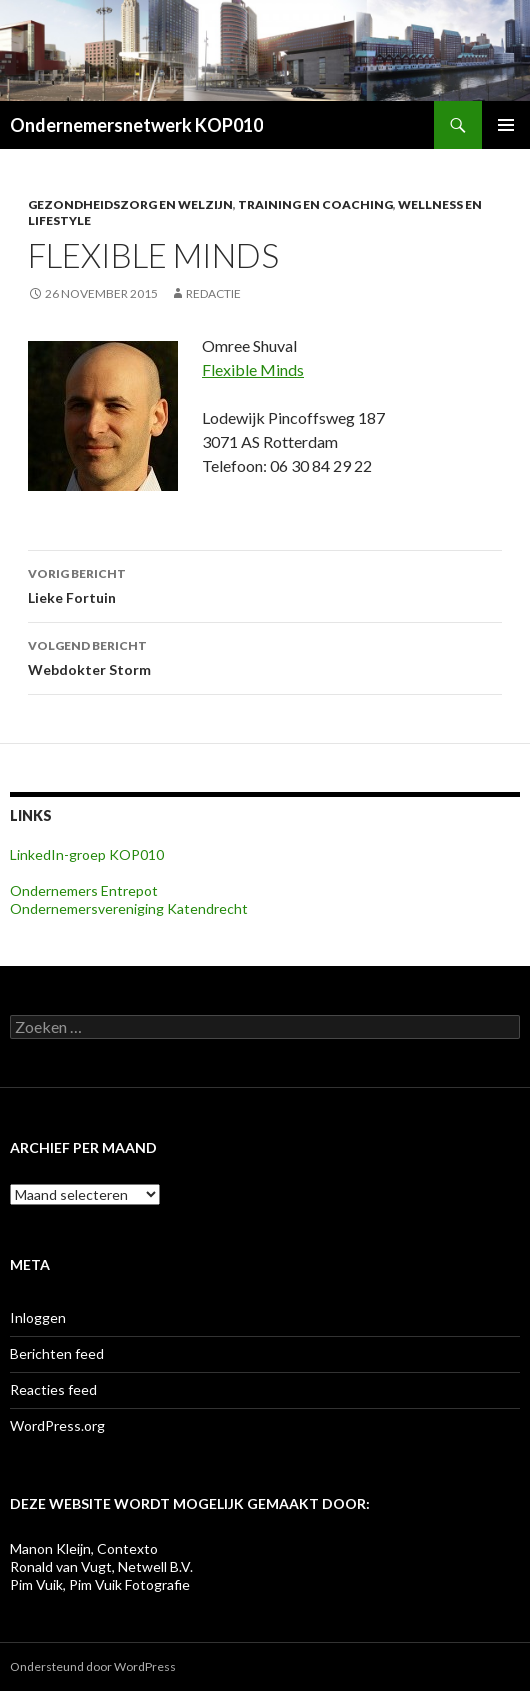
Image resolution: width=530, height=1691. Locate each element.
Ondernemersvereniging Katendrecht (129, 908)
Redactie (213, 293)
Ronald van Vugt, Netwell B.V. (101, 1566)
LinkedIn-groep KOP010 (87, 854)
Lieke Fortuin (265, 584)
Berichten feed (57, 1353)
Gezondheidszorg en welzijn (130, 204)
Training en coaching (315, 204)
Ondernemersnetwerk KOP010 (136, 125)
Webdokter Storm (265, 656)
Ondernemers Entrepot (84, 890)
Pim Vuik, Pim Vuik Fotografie (100, 1584)
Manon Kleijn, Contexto (84, 1548)
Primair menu (506, 125)
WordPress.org (57, 1425)
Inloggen (38, 1317)
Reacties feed (53, 1389)
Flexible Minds (253, 369)
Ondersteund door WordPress (93, 1666)
